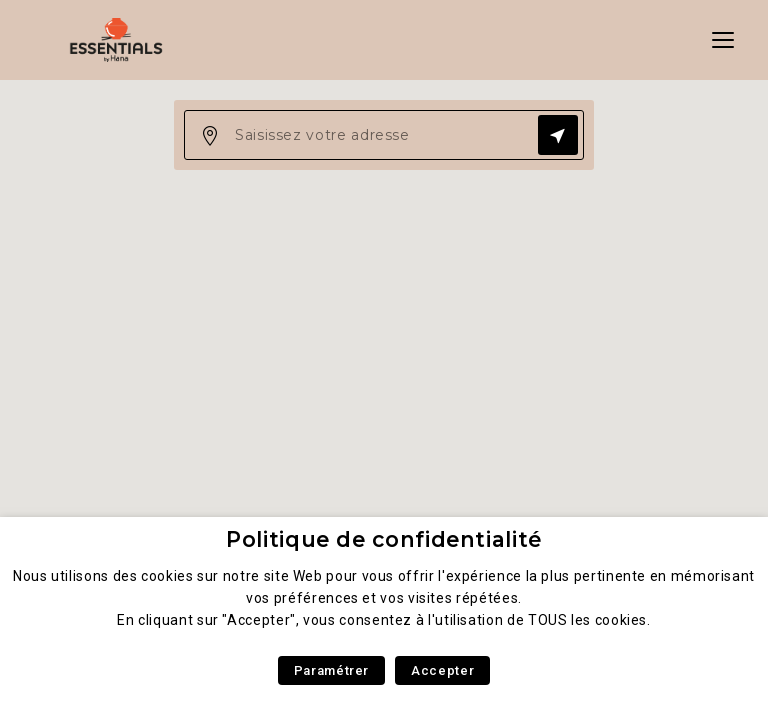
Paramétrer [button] (331, 670)
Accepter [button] (442, 670)
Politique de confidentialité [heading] (384, 539)
